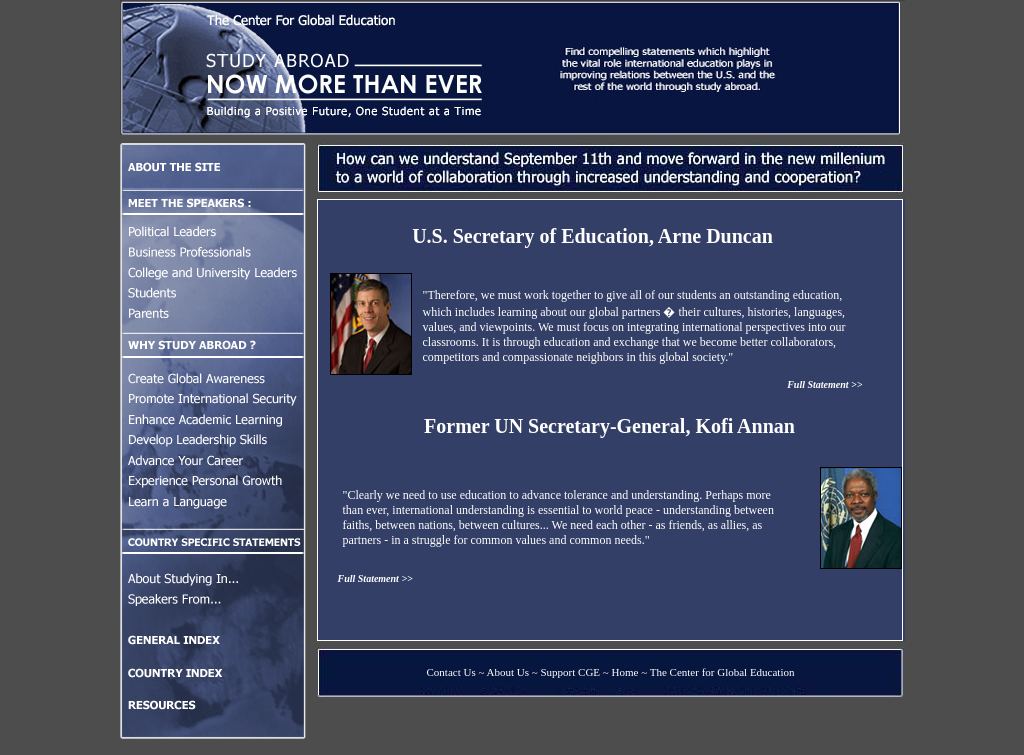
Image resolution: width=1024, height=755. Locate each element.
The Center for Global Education (722, 672)
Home (625, 672)
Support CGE (571, 672)
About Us (508, 672)
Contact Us (451, 672)
